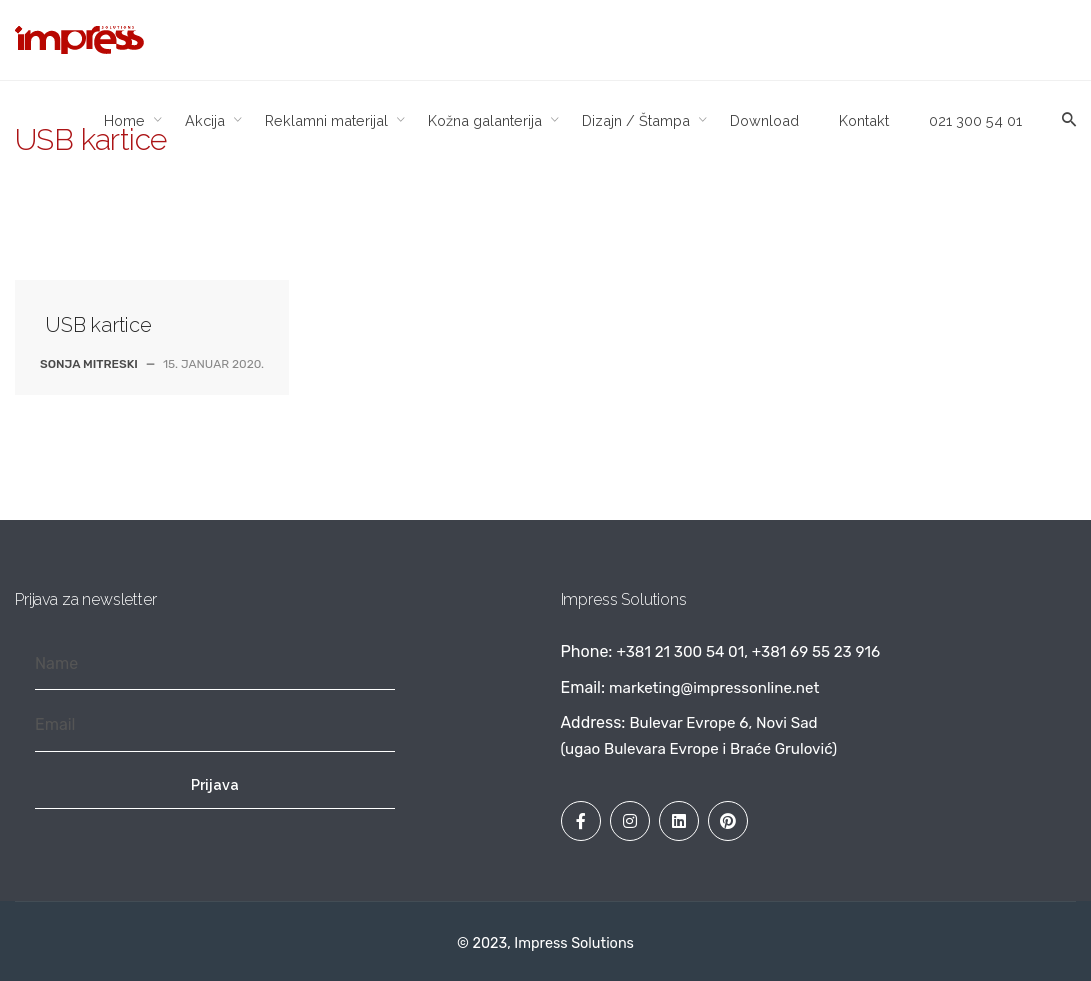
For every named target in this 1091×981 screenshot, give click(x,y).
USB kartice (98, 325)
